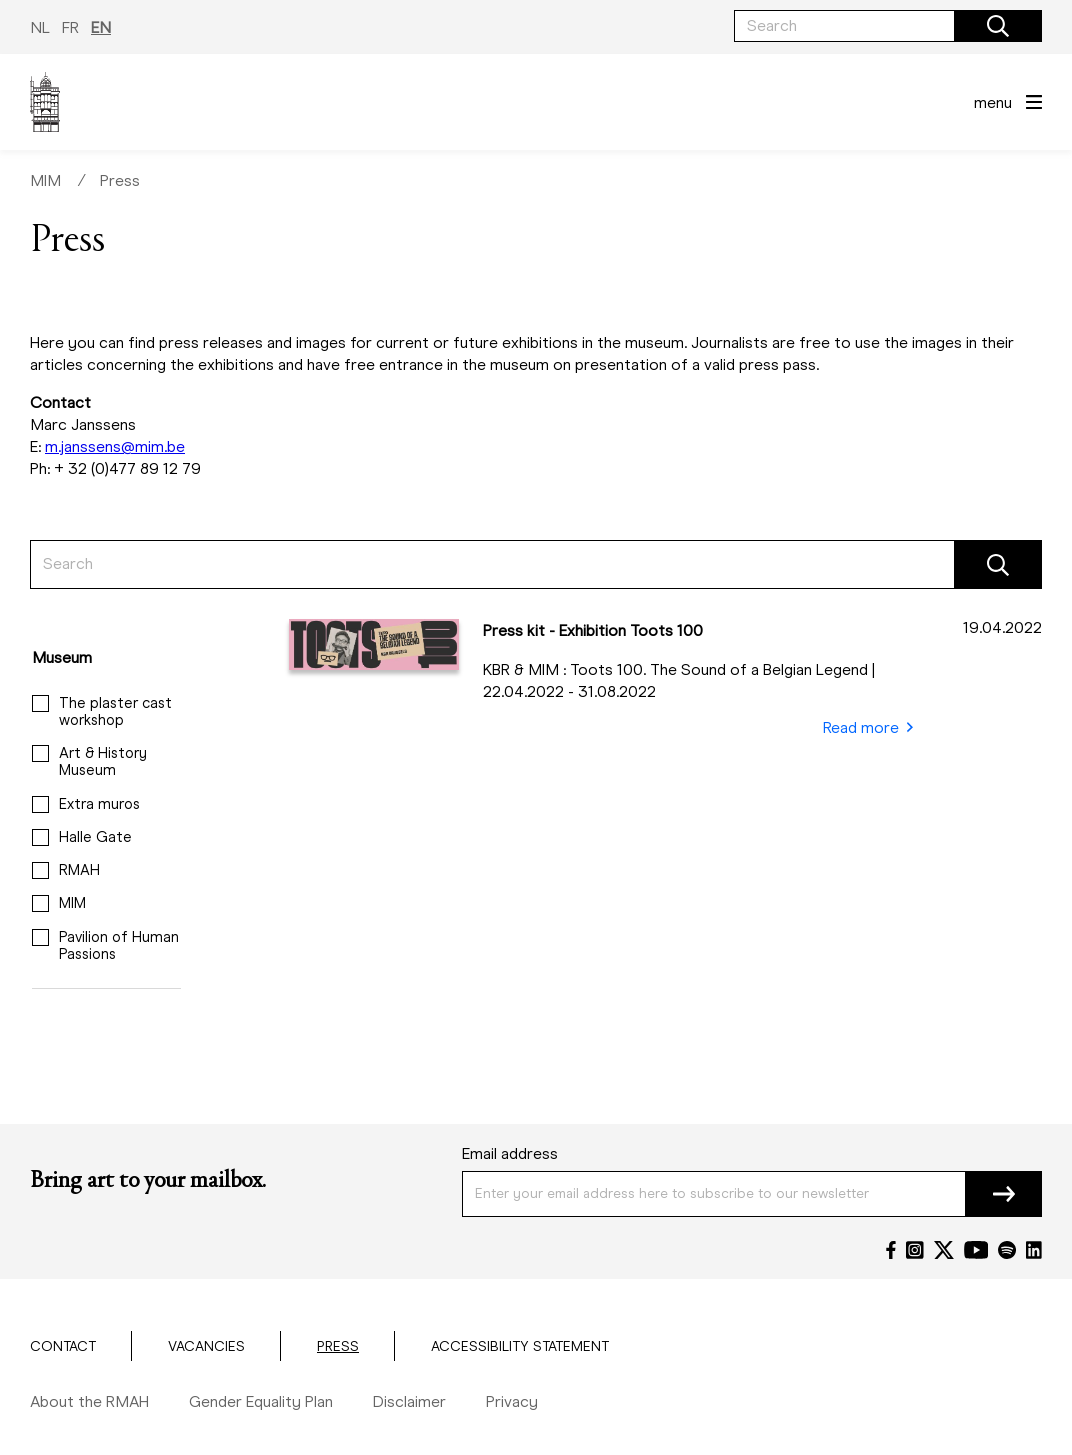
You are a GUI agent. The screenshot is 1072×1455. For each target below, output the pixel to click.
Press (120, 180)
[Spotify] (1007, 1250)
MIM (45, 180)
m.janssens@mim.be (115, 446)
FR (70, 27)
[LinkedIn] (1034, 1250)
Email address (510, 1153)
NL (40, 27)
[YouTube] (976, 1250)
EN (101, 27)
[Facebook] (891, 1250)
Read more (868, 728)
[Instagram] (915, 1250)
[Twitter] (944, 1250)
